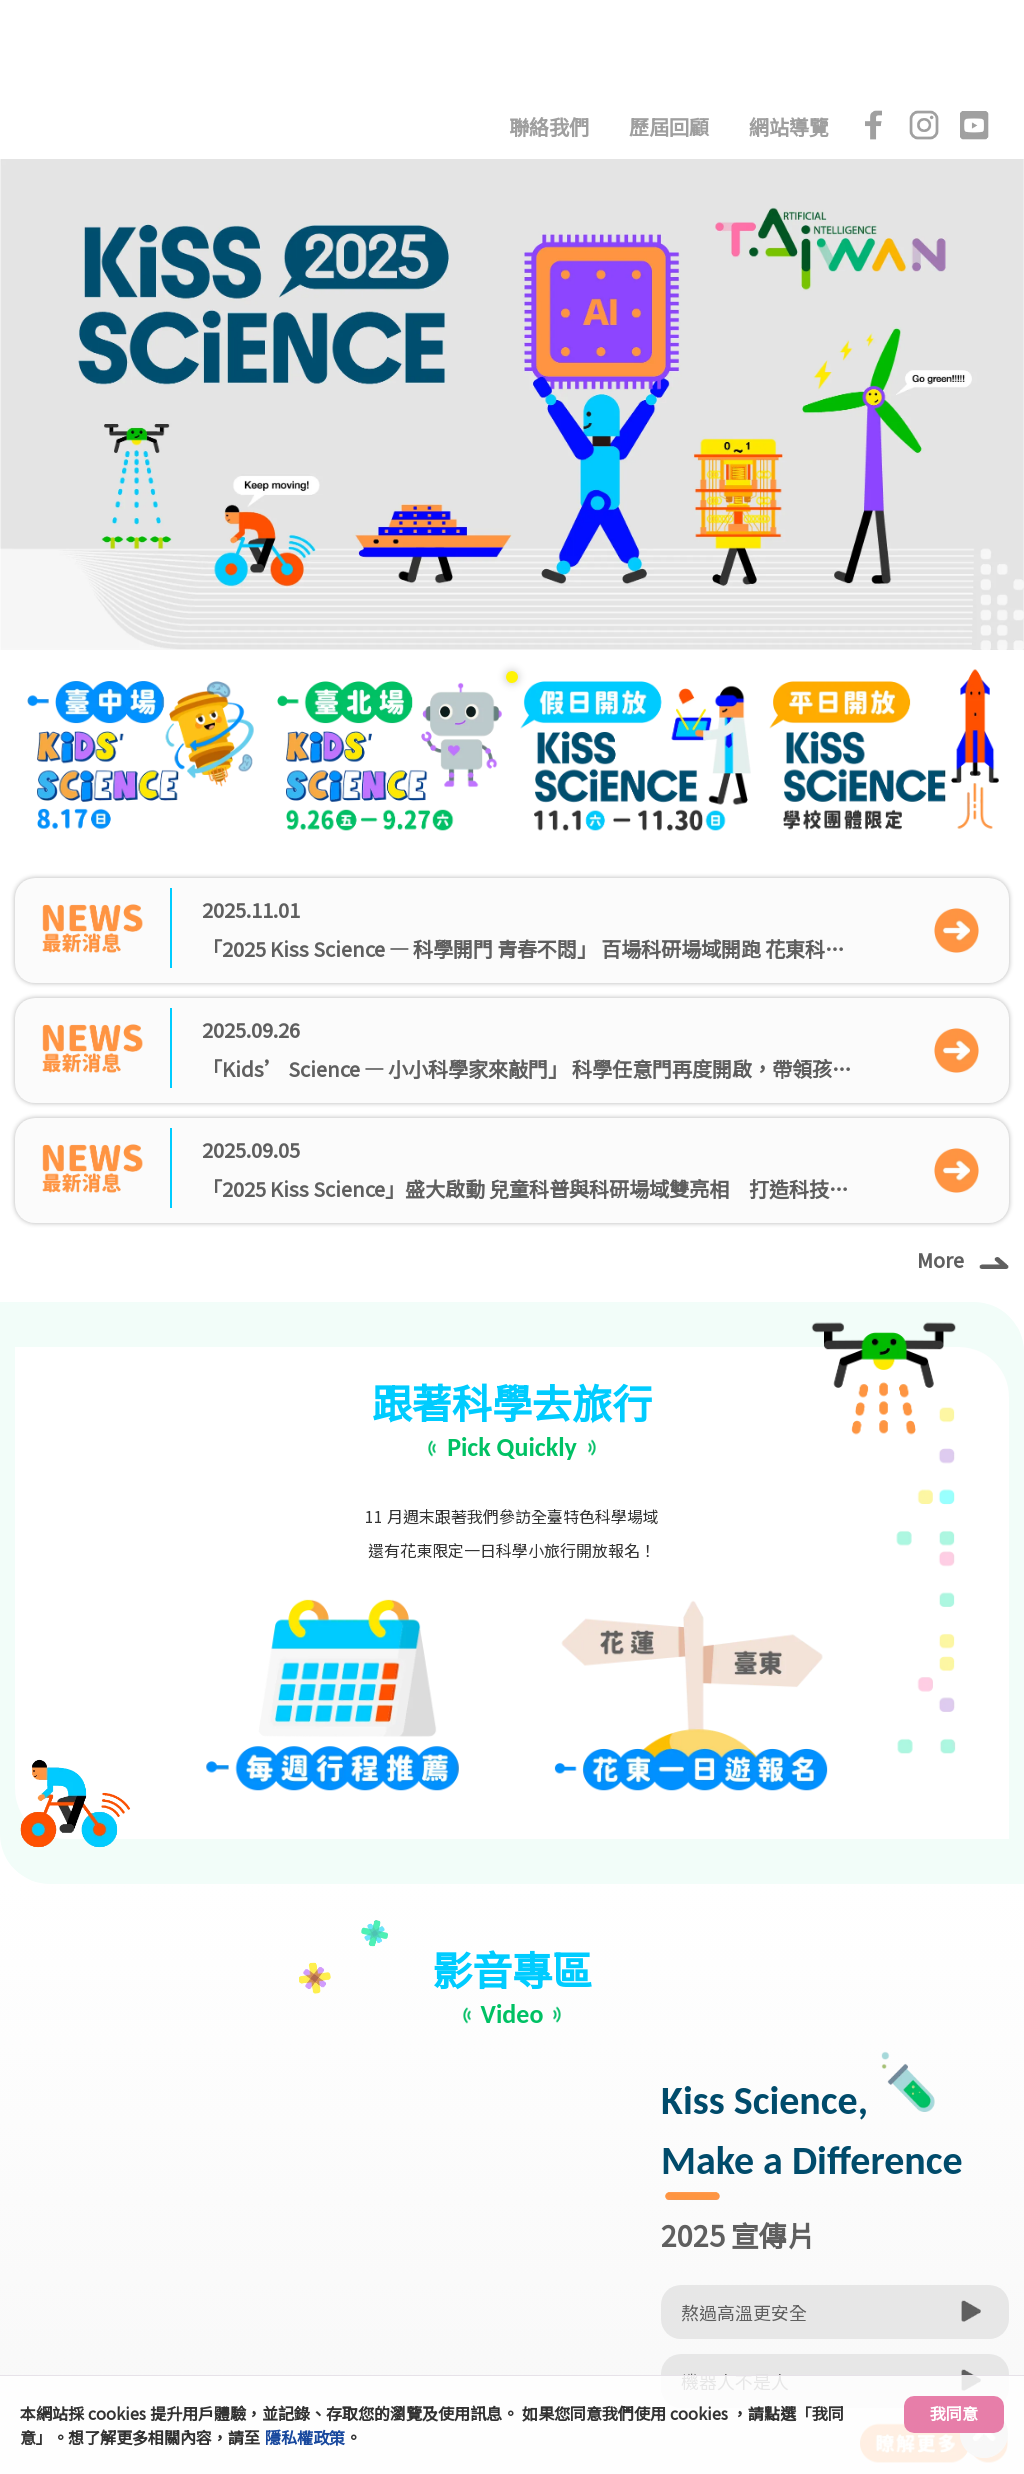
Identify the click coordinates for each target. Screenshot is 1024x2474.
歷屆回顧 (669, 127)
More (963, 1258)
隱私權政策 (305, 2437)
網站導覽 (789, 127)
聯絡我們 (549, 127)
